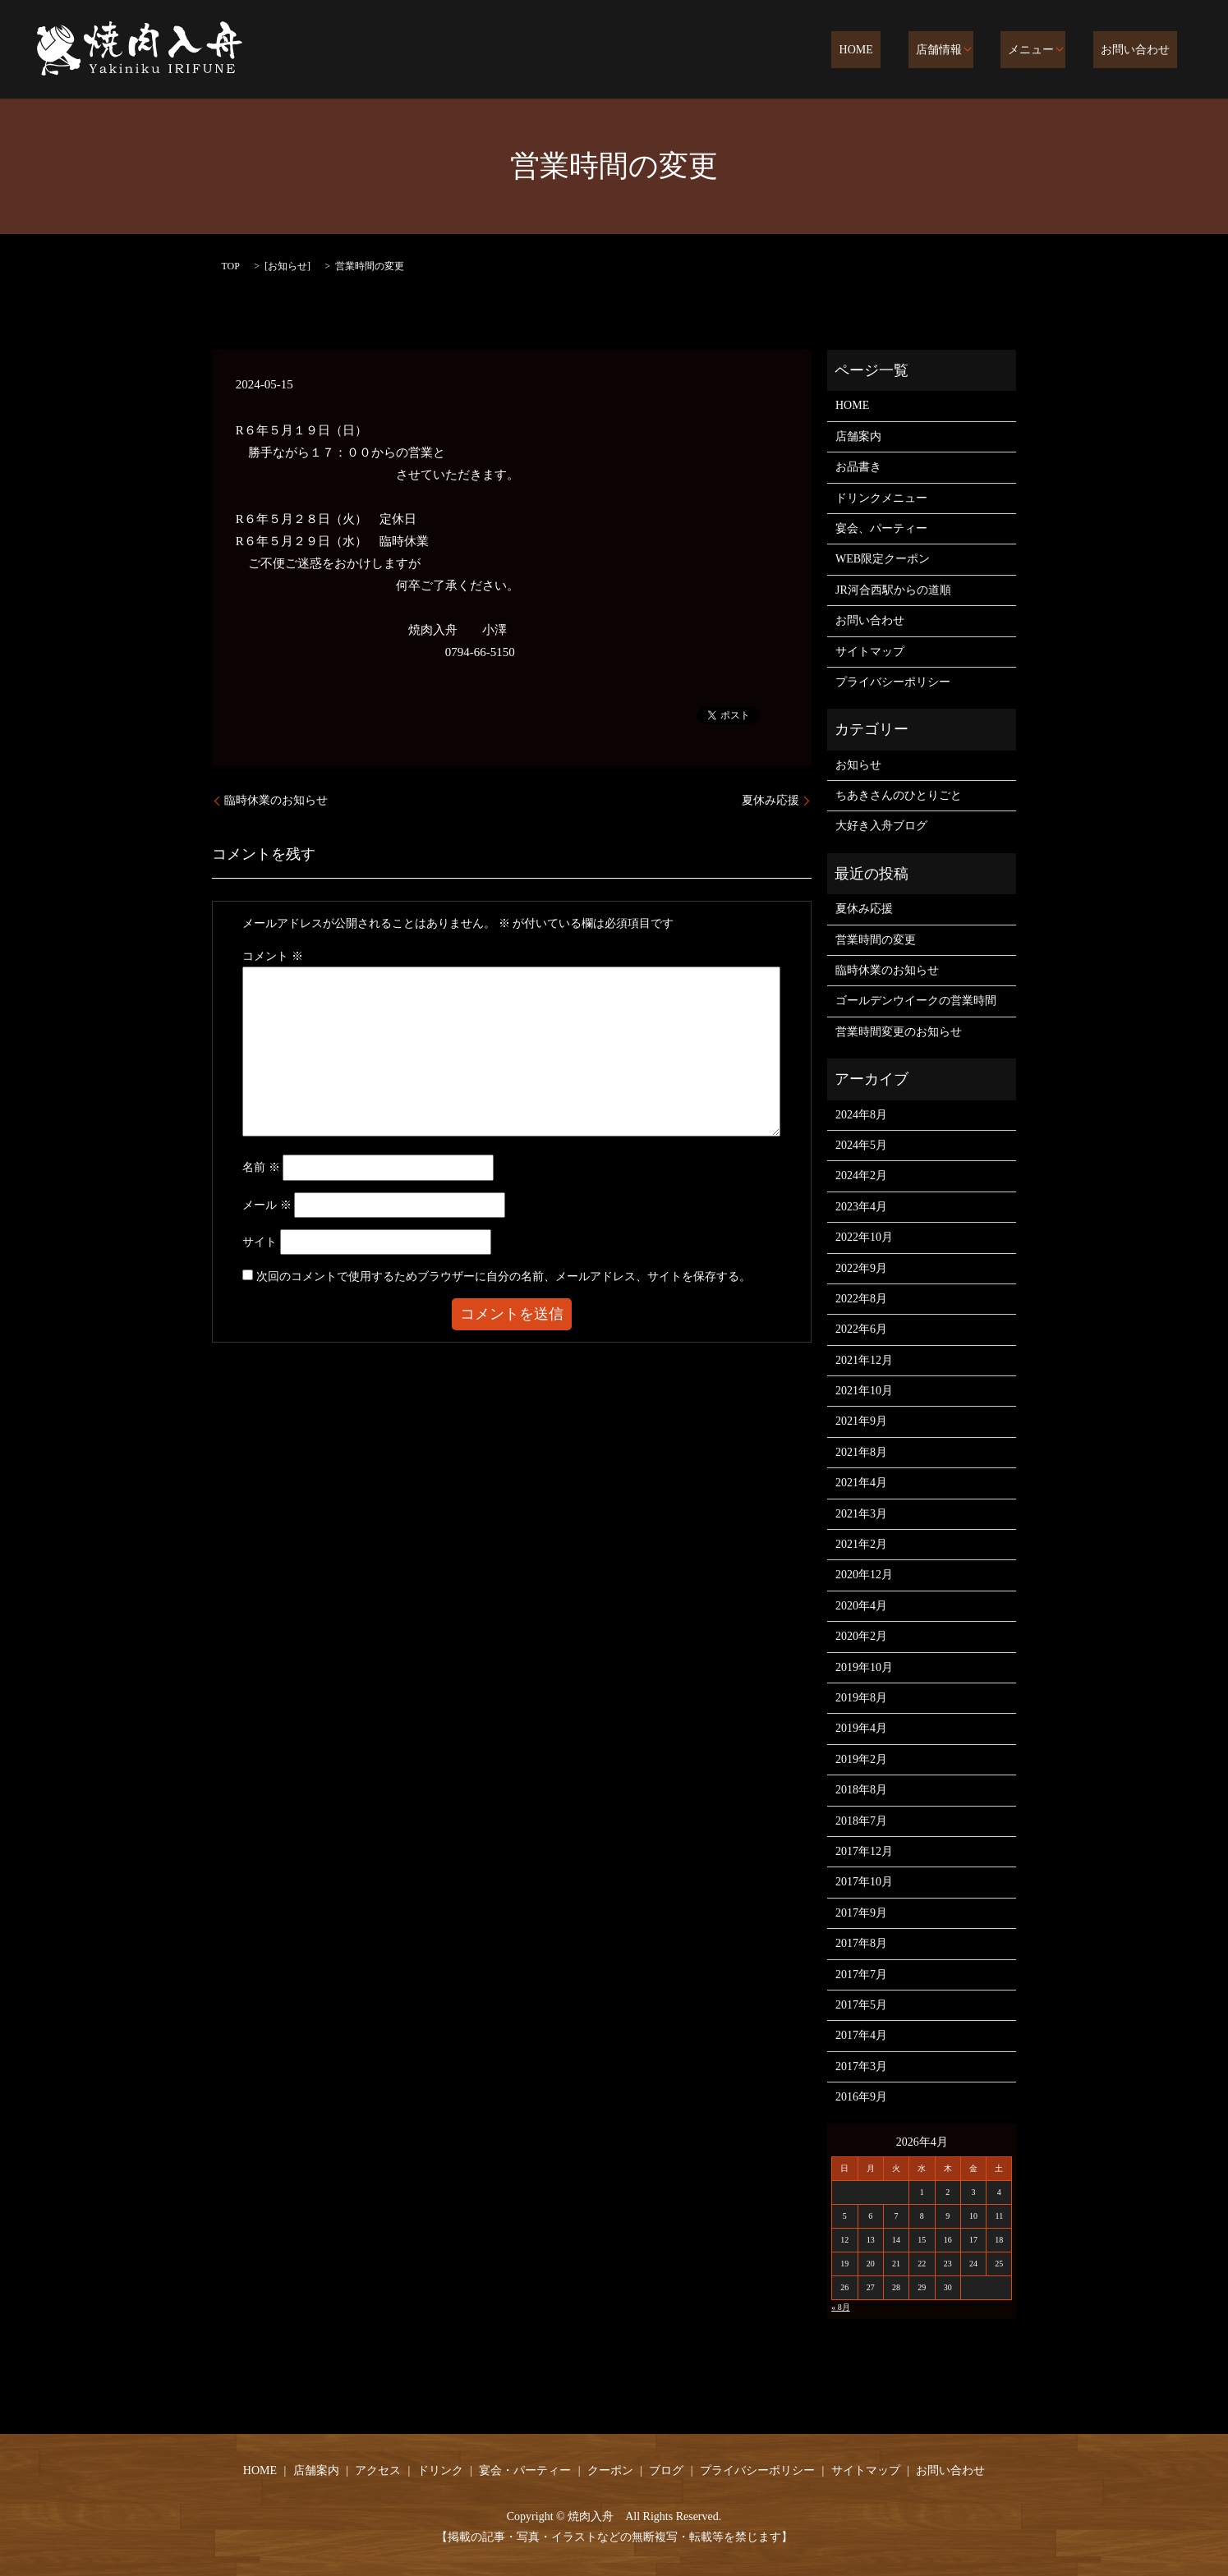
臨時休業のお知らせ (276, 800)
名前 (261, 1167)
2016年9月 (861, 2097)
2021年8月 (861, 1452)
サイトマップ (869, 651)
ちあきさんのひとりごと (898, 795)
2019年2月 (861, 1759)
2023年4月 (861, 1207)
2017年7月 (861, 1974)
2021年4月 (861, 1482)
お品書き (858, 467)
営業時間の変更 (875, 940)
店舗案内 (858, 436)
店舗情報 (961, 50)
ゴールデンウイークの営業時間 (915, 1000)
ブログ (666, 2470)
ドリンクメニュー (881, 498)
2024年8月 (861, 1115)
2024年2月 (861, 1175)
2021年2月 (861, 1544)
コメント (272, 956)
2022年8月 (861, 1299)
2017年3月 (861, 2066)
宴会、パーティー (881, 528)
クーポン (610, 2470)
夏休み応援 (770, 800)
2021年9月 (861, 1421)
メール (267, 1205)
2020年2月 (861, 1636)
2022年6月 (861, 1329)
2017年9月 (861, 1913)
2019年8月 (861, 1698)
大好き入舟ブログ (881, 826)
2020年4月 (861, 1606)
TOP (231, 266)
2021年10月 (864, 1390)
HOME (893, 50)
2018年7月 (861, 1821)
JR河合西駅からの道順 (893, 590)
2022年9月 (861, 1268)
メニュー (1046, 50)
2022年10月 (864, 1237)
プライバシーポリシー (892, 682)
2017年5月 (861, 2005)
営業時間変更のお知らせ (898, 1032)
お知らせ (287, 266)
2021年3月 (861, 1514)
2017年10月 (864, 1882)
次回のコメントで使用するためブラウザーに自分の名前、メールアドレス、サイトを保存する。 (503, 1276)
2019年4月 (861, 1728)
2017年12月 (864, 1851)
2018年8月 (861, 1790)
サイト (259, 1242)
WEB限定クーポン (882, 559)
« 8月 (840, 2307)
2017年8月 (861, 1943)
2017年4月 (861, 2035)
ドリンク (440, 2470)
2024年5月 (861, 1145)
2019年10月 (864, 1667)
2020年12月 (864, 1574)
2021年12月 (864, 1360)
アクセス (378, 2470)
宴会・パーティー (525, 2470)
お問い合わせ (1142, 50)
